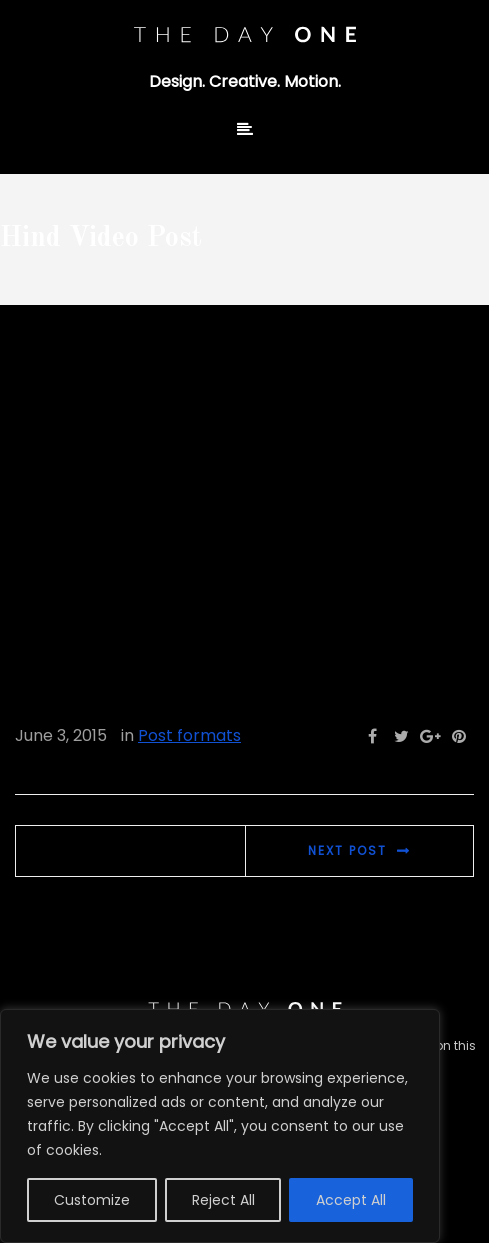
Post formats (189, 735)
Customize (92, 1200)
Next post (347, 850)
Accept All (351, 1200)
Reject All (223, 1200)
